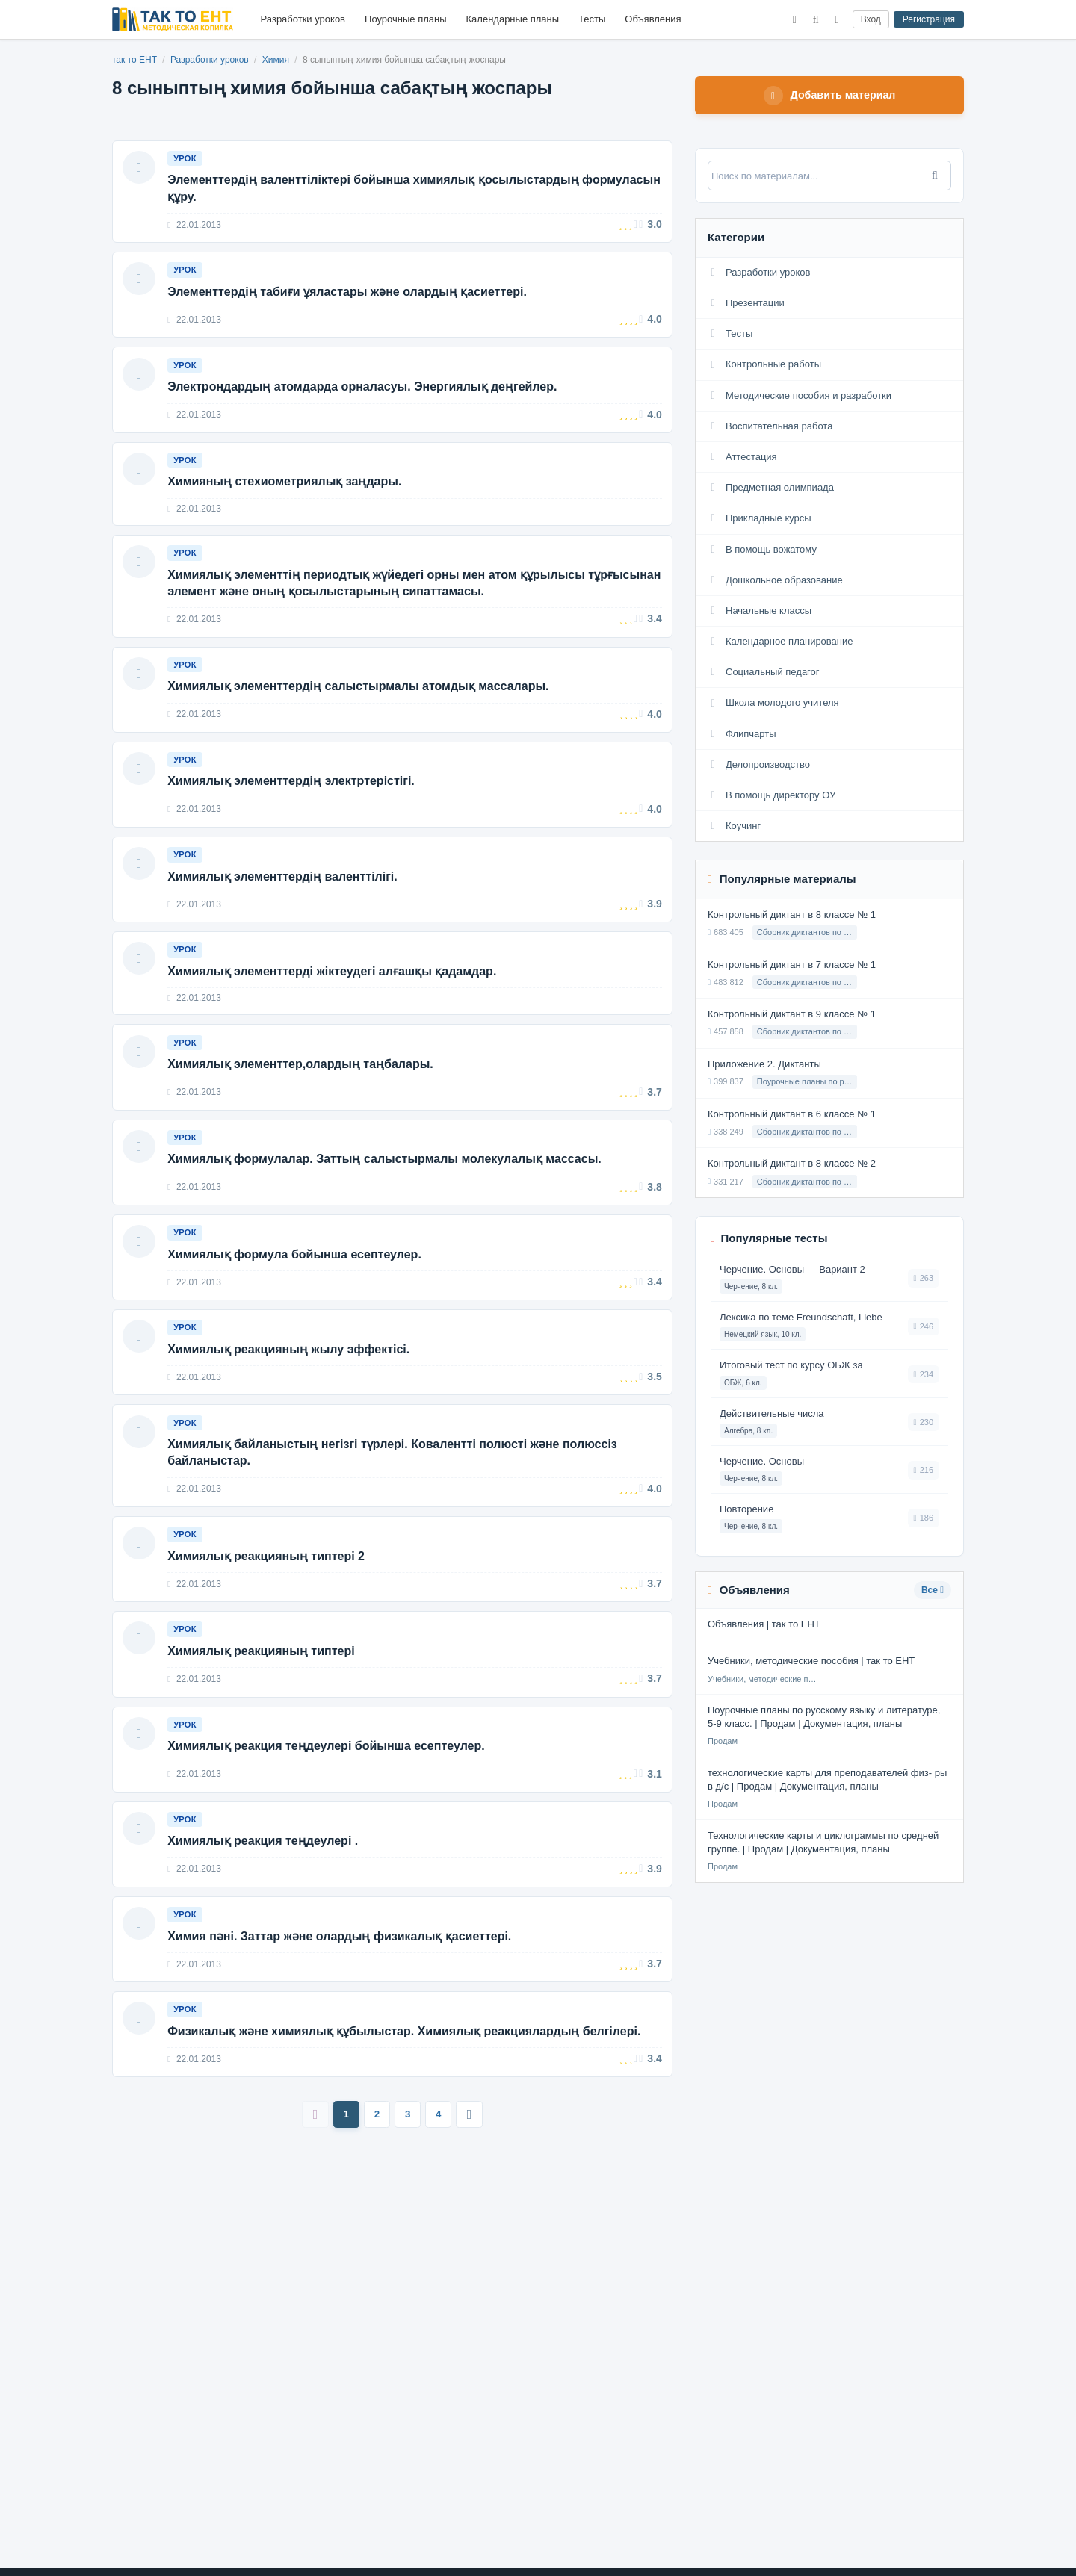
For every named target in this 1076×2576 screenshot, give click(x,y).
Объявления (653, 19)
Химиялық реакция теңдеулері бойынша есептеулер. (328, 1816)
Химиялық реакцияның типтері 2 (268, 1617)
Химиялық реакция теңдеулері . (265, 1914)
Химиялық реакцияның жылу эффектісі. (291, 1402)
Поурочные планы (405, 19)
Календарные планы (513, 19)
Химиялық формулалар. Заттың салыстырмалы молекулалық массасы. (387, 1203)
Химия (277, 60)
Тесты (591, 19)
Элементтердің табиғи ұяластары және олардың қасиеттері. (349, 297)
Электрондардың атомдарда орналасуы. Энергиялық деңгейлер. (364, 397)
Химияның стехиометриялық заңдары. (287, 496)
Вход (871, 19)
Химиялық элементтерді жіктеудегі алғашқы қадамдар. (334, 1007)
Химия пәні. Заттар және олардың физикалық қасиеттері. (341, 2014)
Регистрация (929, 19)
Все (932, 1592)
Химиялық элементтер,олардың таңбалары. (303, 1104)
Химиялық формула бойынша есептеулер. (297, 1303)
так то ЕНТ (134, 60)
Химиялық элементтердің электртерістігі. (293, 808)
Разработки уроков (303, 19)
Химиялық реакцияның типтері (263, 1716)
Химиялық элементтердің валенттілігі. (285, 907)
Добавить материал (829, 96)
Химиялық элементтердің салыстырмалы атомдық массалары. (360, 709)
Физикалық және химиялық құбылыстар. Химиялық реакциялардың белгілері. (406, 2113)
